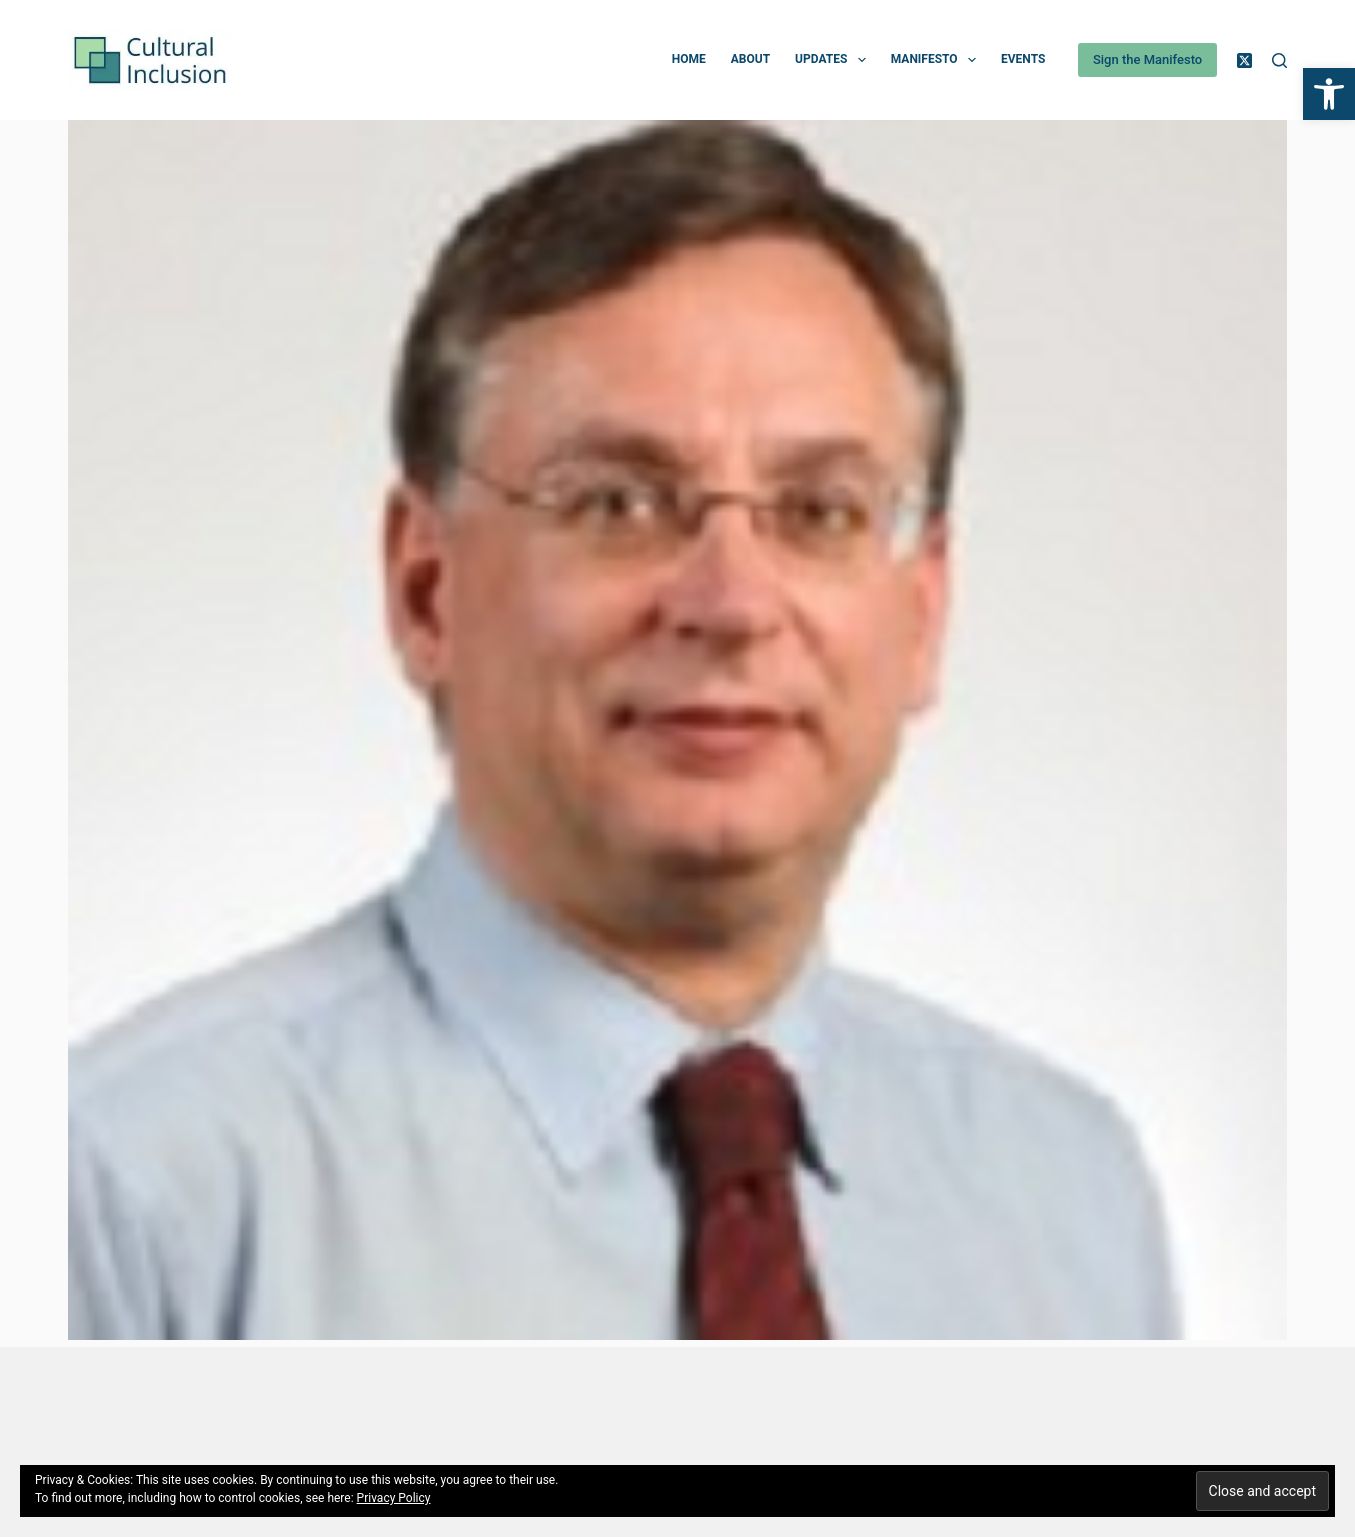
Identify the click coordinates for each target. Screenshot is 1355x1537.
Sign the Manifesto (1147, 59)
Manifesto (937, 60)
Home (689, 59)
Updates (834, 60)
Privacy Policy (394, 1498)
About (750, 59)
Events (1023, 59)
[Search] (1279, 60)
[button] (1329, 94)
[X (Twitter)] (1244, 60)
